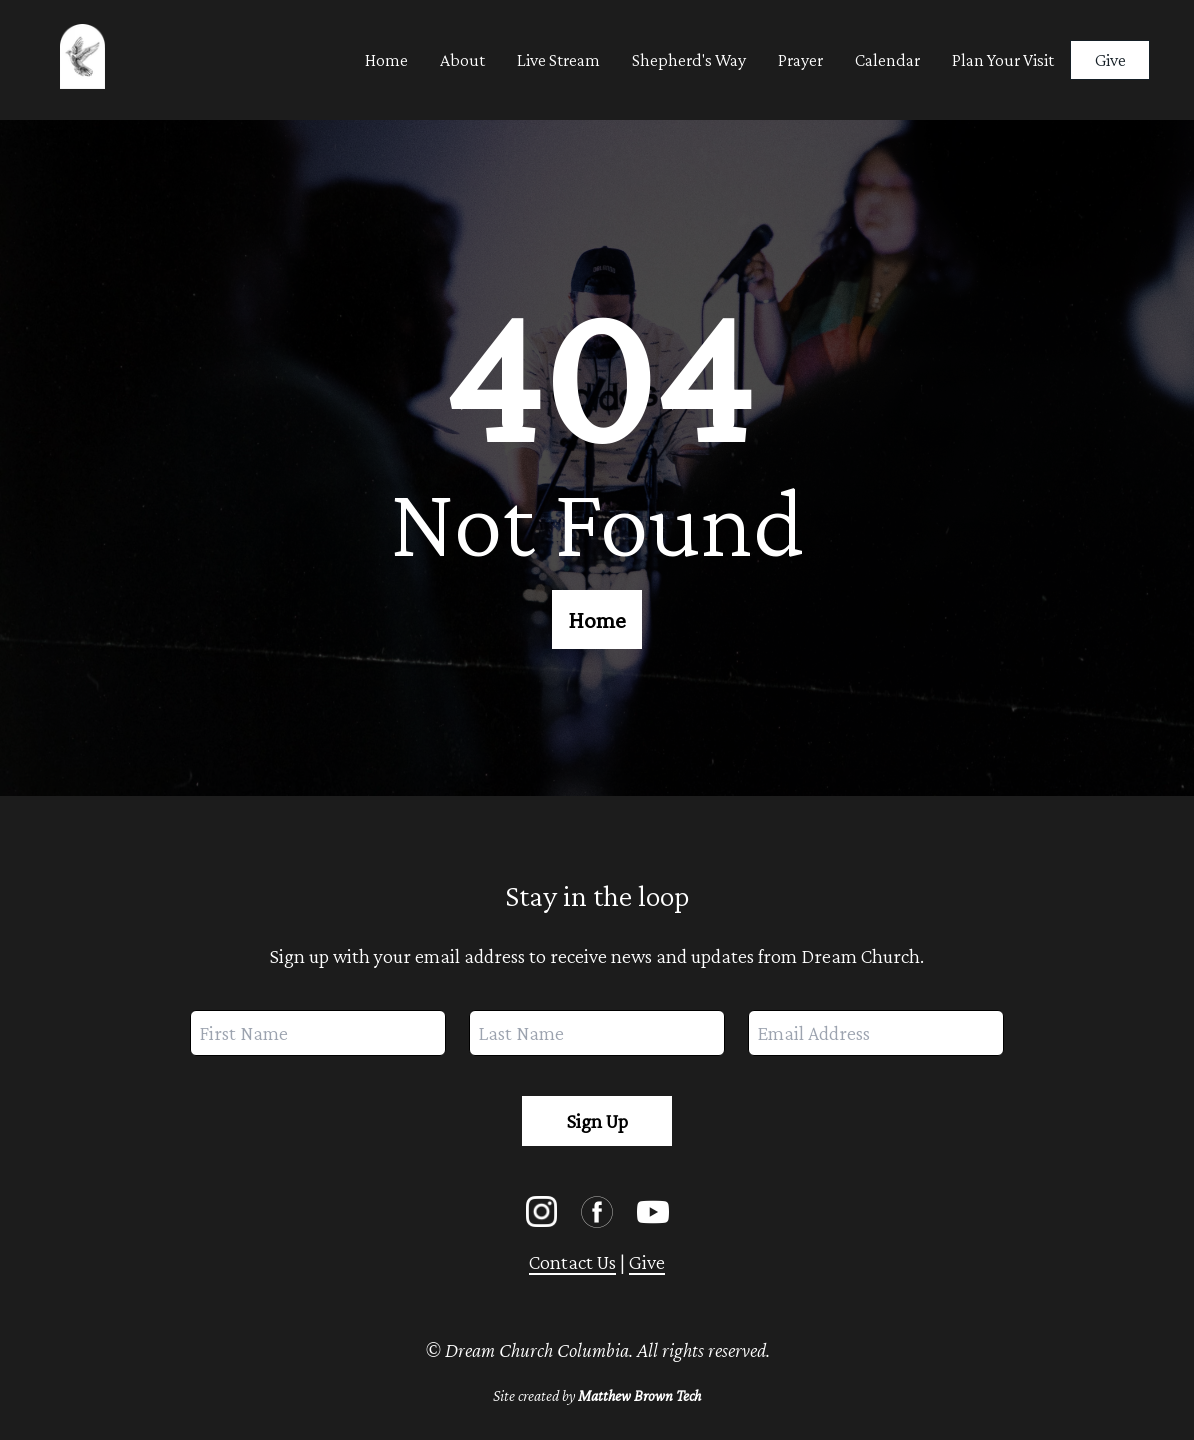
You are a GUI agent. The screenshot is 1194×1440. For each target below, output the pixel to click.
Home (597, 619)
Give (1110, 60)
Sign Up (597, 1121)
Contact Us (572, 1262)
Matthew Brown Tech (639, 1395)
